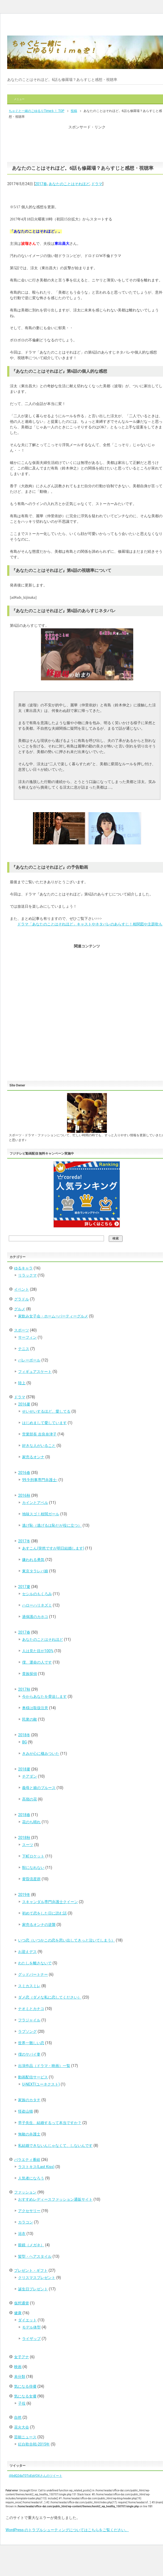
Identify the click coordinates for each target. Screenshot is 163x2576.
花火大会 (21, 2427)
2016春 (24, 1472)
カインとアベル (35, 1502)
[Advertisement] (86, 143)
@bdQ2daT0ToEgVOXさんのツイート (35, 2476)
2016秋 (24, 1495)
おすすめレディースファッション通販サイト (55, 2199)
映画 (18, 2367)
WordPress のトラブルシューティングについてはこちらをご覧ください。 (67, 2530)
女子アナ (21, 2357)
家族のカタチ (29, 2100)
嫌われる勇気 (33, 1559)
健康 (18, 2313)
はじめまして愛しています (44, 1423)
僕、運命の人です (37, 1662)
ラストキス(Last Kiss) (36, 2167)
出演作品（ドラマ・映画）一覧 (44, 2066)
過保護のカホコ (35, 1617)
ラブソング (27, 2031)
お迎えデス (27, 1952)
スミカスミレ (29, 1986)
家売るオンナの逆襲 (39, 1924)
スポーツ (21, 1330)
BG (24, 1742)
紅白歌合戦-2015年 (34, 2444)
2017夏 (24, 1587)
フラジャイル (29, 2020)
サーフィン (27, 1337)
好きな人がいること (39, 1445)
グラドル (21, 1299)
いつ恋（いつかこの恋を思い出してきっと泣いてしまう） (66, 1940)
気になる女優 (25, 2396)
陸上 (22, 1383)
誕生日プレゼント (33, 2289)
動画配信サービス (33, 2077)
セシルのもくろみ (37, 1594)
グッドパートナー (33, 1974)
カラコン (25, 2222)
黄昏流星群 (31, 1879)
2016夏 (24, 1404)
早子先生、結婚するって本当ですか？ (49, 2123)
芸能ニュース (25, 2437)
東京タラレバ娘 (35, 1571)
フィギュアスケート (35, 1371)
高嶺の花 (29, 1799)
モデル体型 (31, 2327)
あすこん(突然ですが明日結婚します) (53, 1548)
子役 (22, 2403)
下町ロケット (33, 1856)
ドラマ (96, 184)
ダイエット (27, 2320)
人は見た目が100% (37, 1651)
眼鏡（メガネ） (31, 2245)
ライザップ (31, 2338)
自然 (18, 2417)
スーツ (27, 1845)
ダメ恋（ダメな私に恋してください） (49, 1997)
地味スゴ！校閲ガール (40, 1514)
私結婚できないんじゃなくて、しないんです (55, 2145)
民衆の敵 (29, 1719)
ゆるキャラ (23, 1268)
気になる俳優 (25, 2386)
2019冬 (24, 1894)
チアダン (29, 1776)
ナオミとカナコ (31, 2009)
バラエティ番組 (27, 2159)
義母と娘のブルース (39, 1788)
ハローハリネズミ (37, 1605)
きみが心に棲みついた (40, 1753)
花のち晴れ (31, 1822)
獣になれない (33, 1867)
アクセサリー (29, 2211)
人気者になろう (31, 2178)
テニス (23, 1349)
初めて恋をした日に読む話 (44, 1913)
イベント (21, 1289)
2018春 (24, 1815)
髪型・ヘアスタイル (35, 2256)
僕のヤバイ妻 (29, 2054)
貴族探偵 (29, 1674)
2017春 (41, 184)
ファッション (25, 2192)
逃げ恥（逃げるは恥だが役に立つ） (52, 1525)
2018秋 (24, 1837)
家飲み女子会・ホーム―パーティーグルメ (53, 1316)
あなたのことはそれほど (69, 184)
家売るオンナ (33, 1457)
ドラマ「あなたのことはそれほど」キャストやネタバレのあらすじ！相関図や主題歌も (89, 924)
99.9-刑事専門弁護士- (39, 1480)
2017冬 (24, 1541)
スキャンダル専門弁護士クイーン (50, 1902)
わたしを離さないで (35, 1963)
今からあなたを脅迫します (44, 1696)
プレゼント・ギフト (31, 2270)
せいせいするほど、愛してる (46, 1411)
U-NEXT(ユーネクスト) (41, 2084)
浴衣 (22, 2233)
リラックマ (27, 1275)
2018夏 (24, 1769)
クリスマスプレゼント (36, 2277)
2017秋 (24, 1689)
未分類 (19, 2376)
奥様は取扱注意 (35, 1708)
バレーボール (29, 1360)
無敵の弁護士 (29, 2134)
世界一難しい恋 (31, 2043)
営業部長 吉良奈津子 (39, 1434)
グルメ (19, 1309)
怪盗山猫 (25, 2111)
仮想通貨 (21, 2303)
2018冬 (24, 1735)
